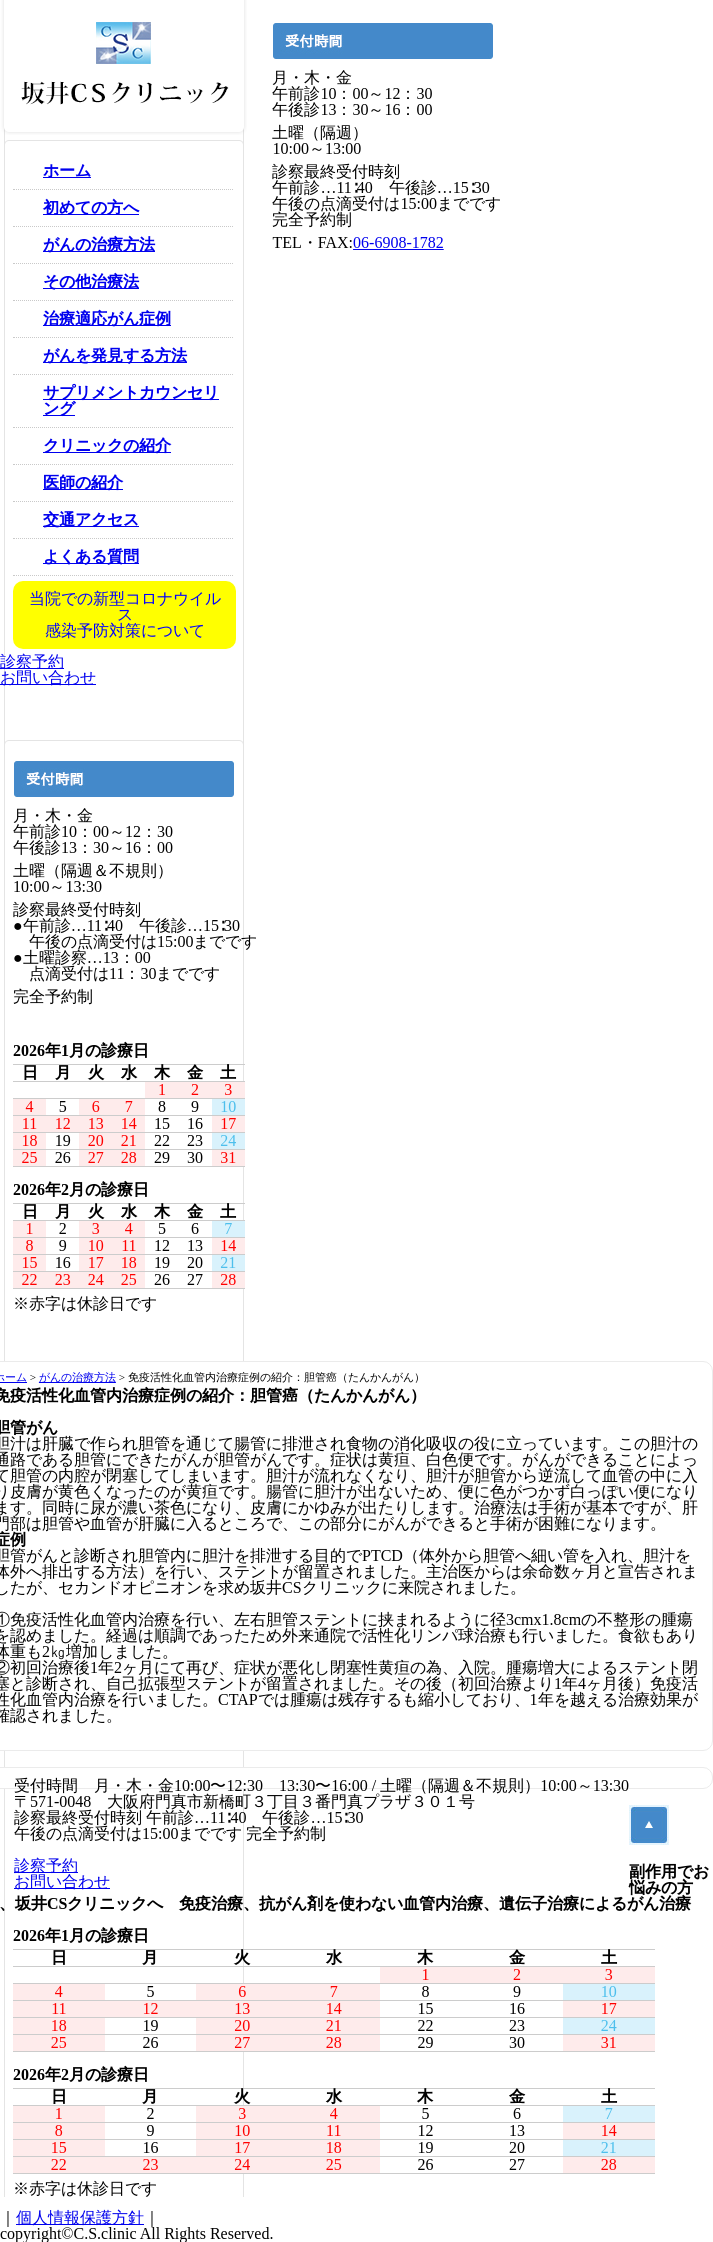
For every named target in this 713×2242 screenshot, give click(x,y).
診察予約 (32, 661)
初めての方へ (91, 207)
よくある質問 (91, 556)
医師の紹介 (83, 482)
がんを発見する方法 (115, 355)
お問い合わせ (48, 677)
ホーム (67, 170)
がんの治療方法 (99, 244)
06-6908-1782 (398, 242)
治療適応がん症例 (107, 318)
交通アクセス (91, 519)
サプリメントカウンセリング (131, 400)
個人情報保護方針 (80, 2217)
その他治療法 (91, 281)
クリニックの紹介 (107, 445)
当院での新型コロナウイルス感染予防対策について (125, 614)
